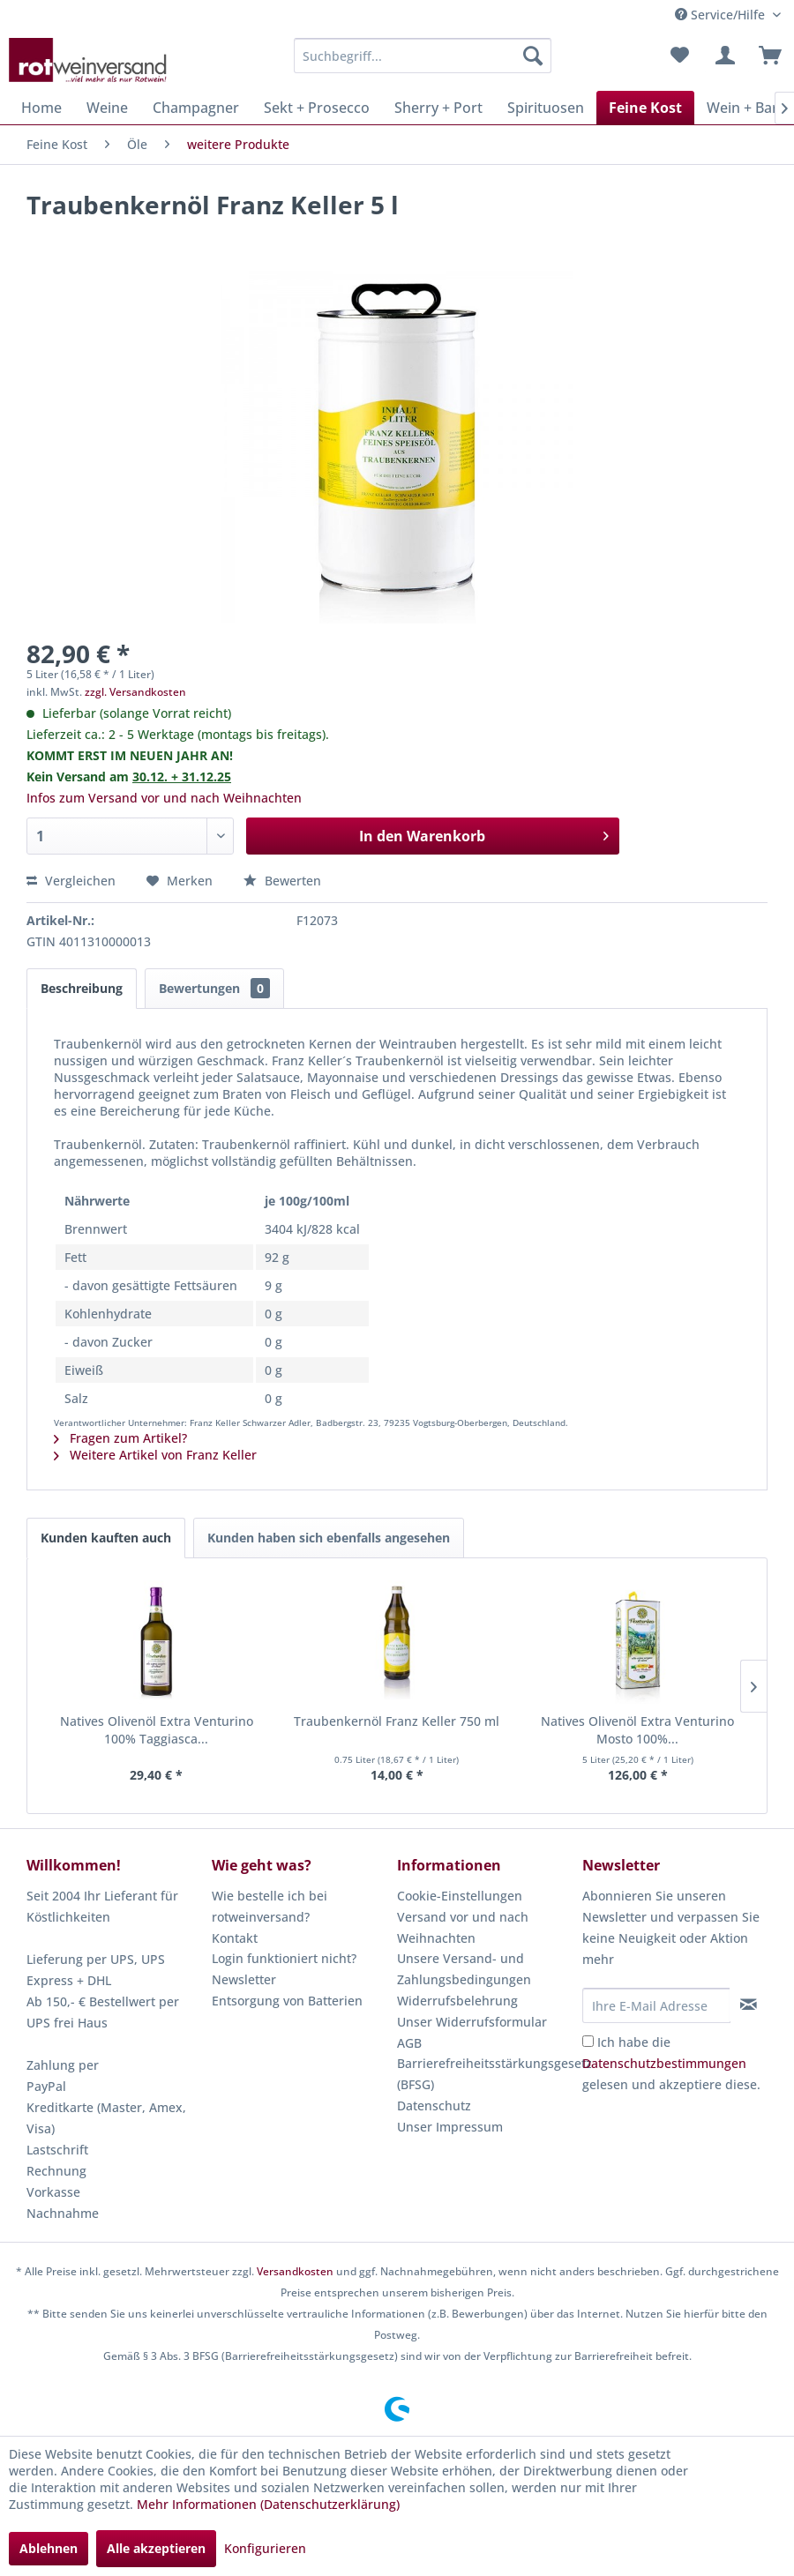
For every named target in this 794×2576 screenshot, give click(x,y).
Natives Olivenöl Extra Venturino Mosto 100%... (637, 1730)
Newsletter (244, 1979)
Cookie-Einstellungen (459, 1895)
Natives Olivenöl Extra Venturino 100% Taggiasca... (156, 1730)
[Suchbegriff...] (423, 55)
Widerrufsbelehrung (457, 2000)
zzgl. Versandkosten (135, 691)
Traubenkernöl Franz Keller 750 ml (396, 1721)
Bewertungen (214, 988)
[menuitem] (423, 55)
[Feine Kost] (645, 107)
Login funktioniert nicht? (284, 1958)
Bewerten (282, 880)
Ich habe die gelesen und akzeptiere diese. (671, 2063)
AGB (409, 2043)
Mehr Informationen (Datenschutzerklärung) (268, 2504)
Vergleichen (71, 880)
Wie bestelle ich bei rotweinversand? (269, 1906)
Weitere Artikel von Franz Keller (155, 1454)
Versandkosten (295, 2271)
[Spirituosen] (545, 107)
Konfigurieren (265, 2548)
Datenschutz (434, 2105)
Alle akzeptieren (156, 2548)
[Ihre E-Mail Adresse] (656, 2005)
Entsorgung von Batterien (287, 2000)
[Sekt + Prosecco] (316, 107)
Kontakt (235, 1938)
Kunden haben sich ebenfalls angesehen (328, 1537)
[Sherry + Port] (438, 107)
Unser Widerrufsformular (472, 2021)
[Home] (41, 107)
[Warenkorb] (765, 55)
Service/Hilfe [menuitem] (721, 14)
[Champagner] (195, 107)
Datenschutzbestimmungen (664, 2063)
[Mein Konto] (722, 55)
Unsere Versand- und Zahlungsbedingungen (464, 1969)
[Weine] (107, 107)
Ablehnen (48, 2548)
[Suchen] (532, 55)
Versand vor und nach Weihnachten (462, 1927)
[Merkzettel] (679, 55)
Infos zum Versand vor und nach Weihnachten (164, 797)
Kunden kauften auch (106, 1537)
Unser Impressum (450, 2126)
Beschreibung (82, 988)
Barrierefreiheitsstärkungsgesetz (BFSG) (485, 2074)
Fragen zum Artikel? (120, 1438)
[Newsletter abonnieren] (748, 2004)
